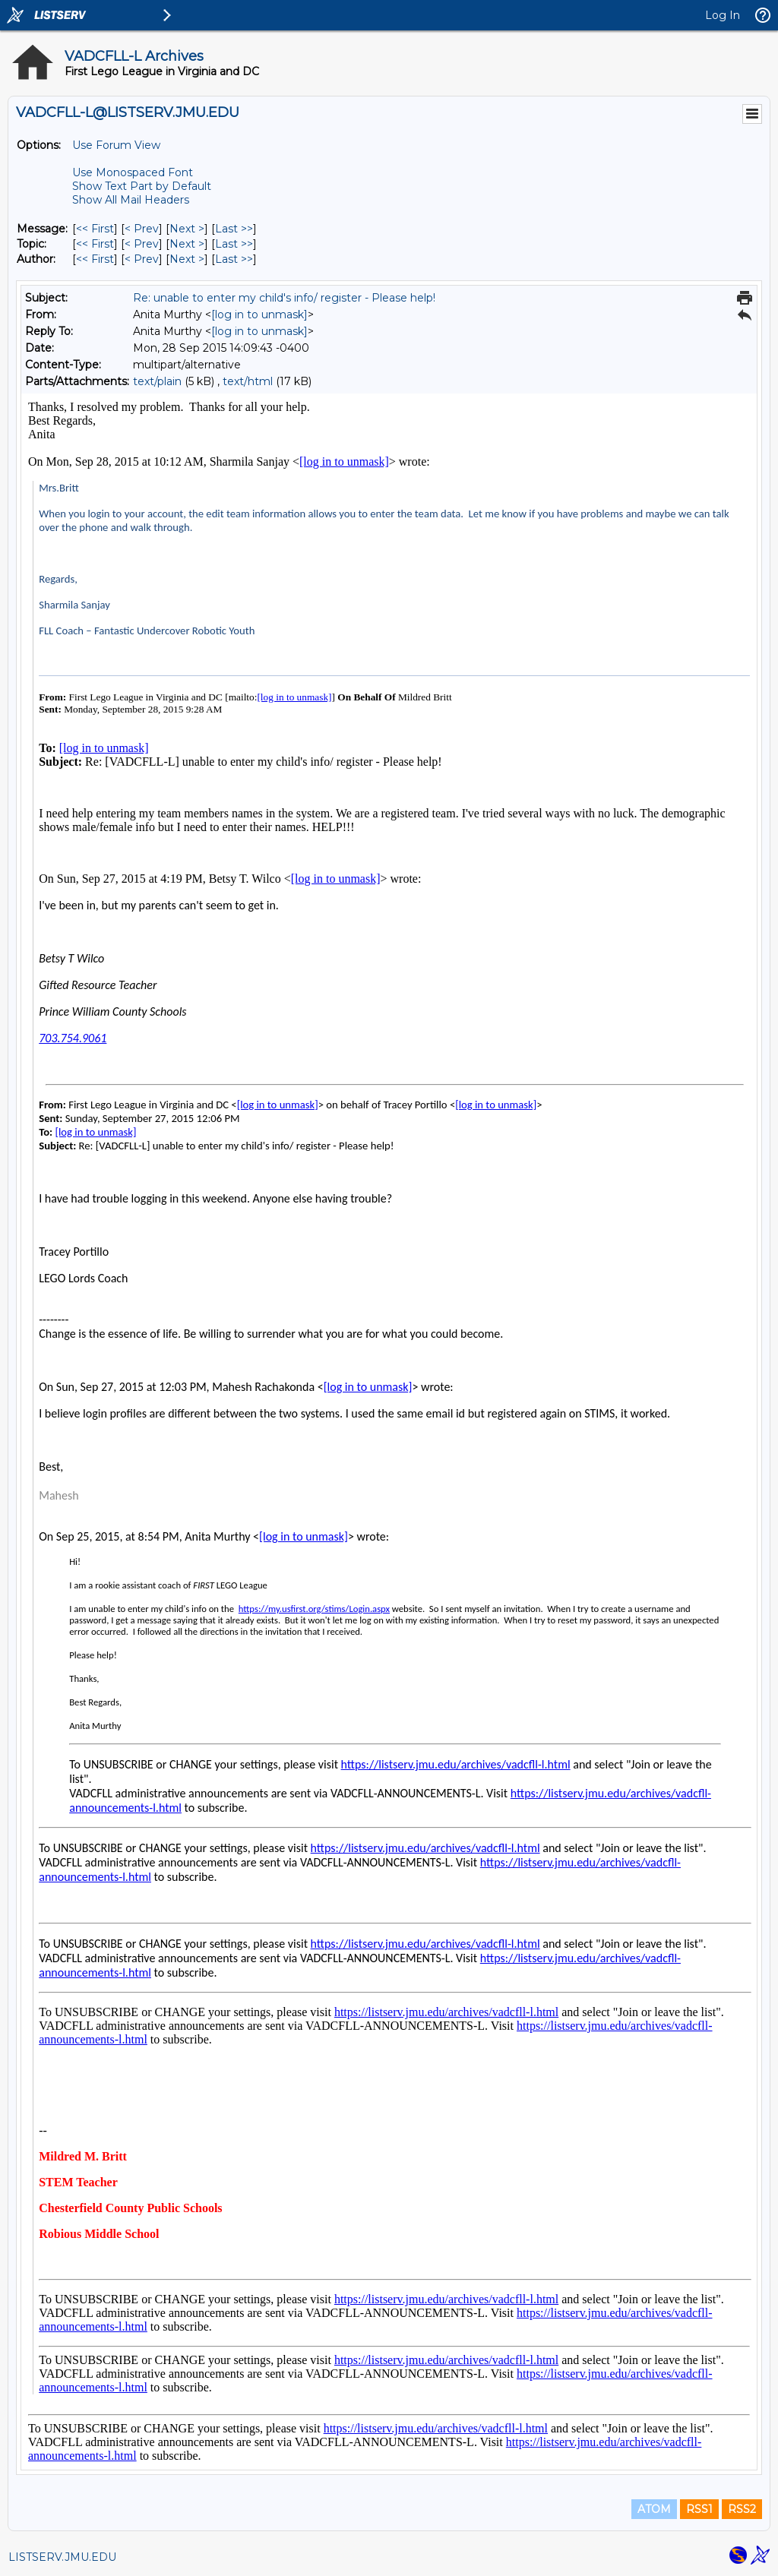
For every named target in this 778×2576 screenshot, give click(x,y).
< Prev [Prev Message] (142, 228)
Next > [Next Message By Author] (186, 259)
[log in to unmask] (259, 314)
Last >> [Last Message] (234, 228)
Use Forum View (116, 145)
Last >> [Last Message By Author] (234, 259)
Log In (722, 15)
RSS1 (699, 2509)
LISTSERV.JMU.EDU (62, 2557)
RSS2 (742, 2509)
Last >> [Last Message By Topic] (234, 244)
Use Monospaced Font (132, 172)
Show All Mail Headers (130, 200)
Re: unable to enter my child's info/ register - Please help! (284, 298)
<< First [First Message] (95, 228)
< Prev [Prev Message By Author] (142, 259)
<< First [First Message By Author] (95, 259)
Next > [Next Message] (186, 228)
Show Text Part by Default (141, 186)
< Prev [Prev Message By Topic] (142, 244)
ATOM (654, 2509)
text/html (248, 381)
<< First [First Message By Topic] (95, 244)
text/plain (157, 381)
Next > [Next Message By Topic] (186, 244)
